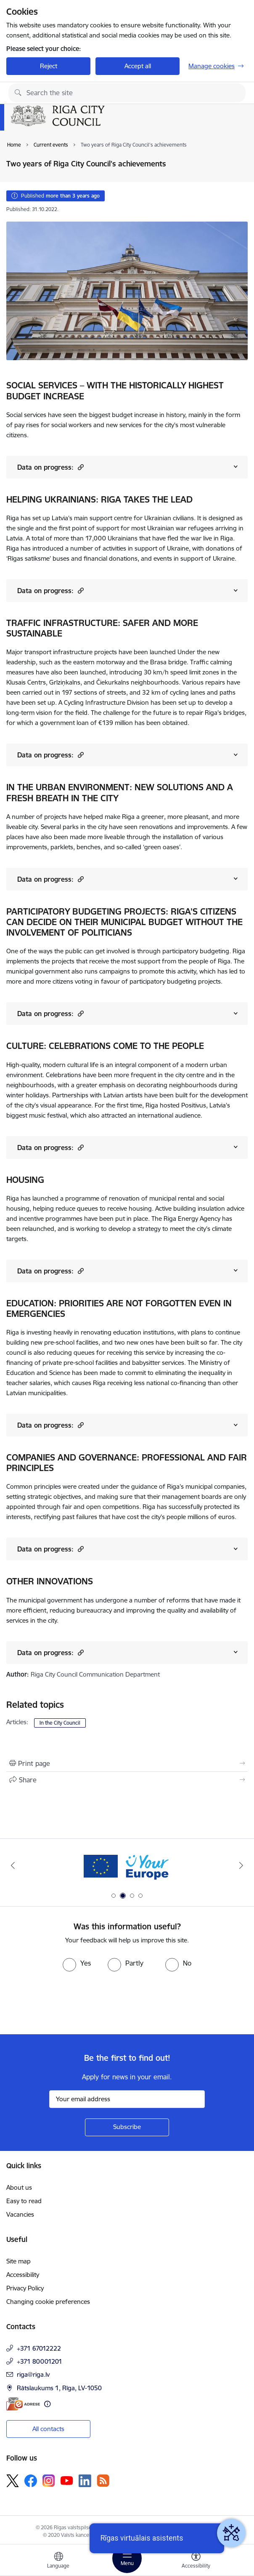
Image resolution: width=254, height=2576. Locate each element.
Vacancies (20, 2214)
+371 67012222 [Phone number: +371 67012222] (39, 2348)
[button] (80, 467)
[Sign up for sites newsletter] (127, 2127)
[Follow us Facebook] (30, 2480)
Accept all (137, 66)
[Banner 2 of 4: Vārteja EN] (127, 1866)
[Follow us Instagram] (48, 2480)
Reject (48, 66)
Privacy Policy (25, 2288)
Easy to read (24, 2201)
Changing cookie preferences (48, 2302)
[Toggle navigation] (127, 2558)
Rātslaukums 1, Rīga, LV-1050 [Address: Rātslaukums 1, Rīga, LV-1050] (59, 2388)
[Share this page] (127, 1780)
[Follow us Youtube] (67, 2480)
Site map (18, 2261)
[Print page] (127, 1763)
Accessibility (22, 2275)
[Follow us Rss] (103, 2480)
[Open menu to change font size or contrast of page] (196, 2561)
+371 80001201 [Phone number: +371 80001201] (39, 2361)
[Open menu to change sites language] (58, 2561)
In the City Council (60, 1723)
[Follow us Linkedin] (85, 2480)
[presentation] (70, 2003)
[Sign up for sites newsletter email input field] (127, 2099)
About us (19, 2187)
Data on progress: (50, 467)
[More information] (47, 2404)
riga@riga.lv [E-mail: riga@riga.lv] (33, 2374)
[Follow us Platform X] (12, 2480)
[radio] (77, 1963)
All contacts (48, 2429)
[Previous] (12, 1865)
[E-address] (23, 2404)
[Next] (241, 1865)
